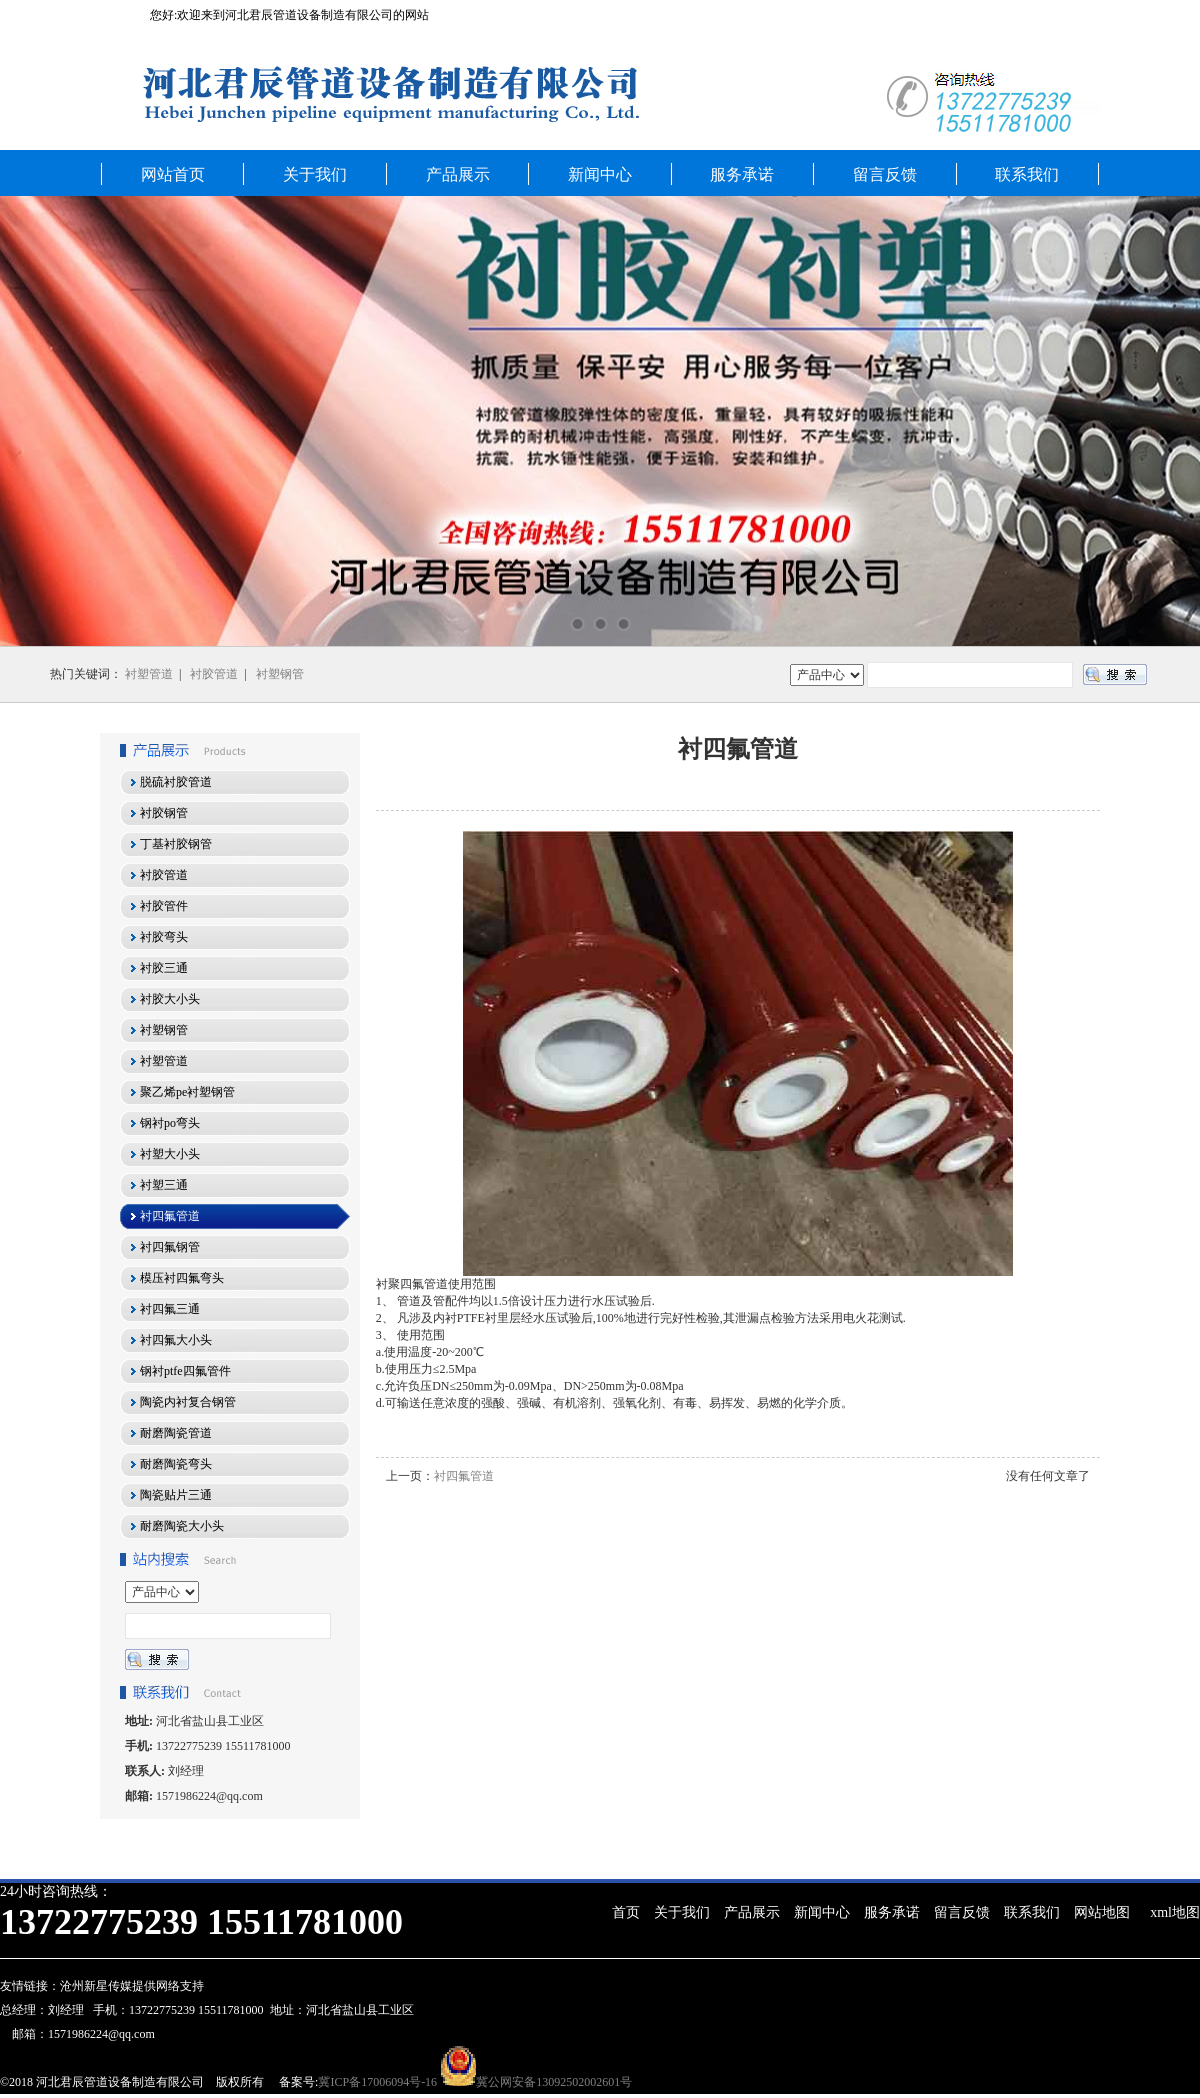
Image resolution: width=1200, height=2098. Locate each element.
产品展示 (458, 174)
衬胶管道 (214, 674)
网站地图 (1102, 1912)
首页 (626, 1912)
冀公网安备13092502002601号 (554, 2082)
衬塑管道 (149, 674)
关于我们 (315, 174)
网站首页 (173, 174)
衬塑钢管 (280, 674)
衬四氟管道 (464, 1476)
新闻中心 (600, 174)
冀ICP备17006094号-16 (377, 2082)
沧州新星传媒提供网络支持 (132, 1986)
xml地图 (1175, 1912)
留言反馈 (885, 174)
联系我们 (1027, 174)
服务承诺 (742, 174)
